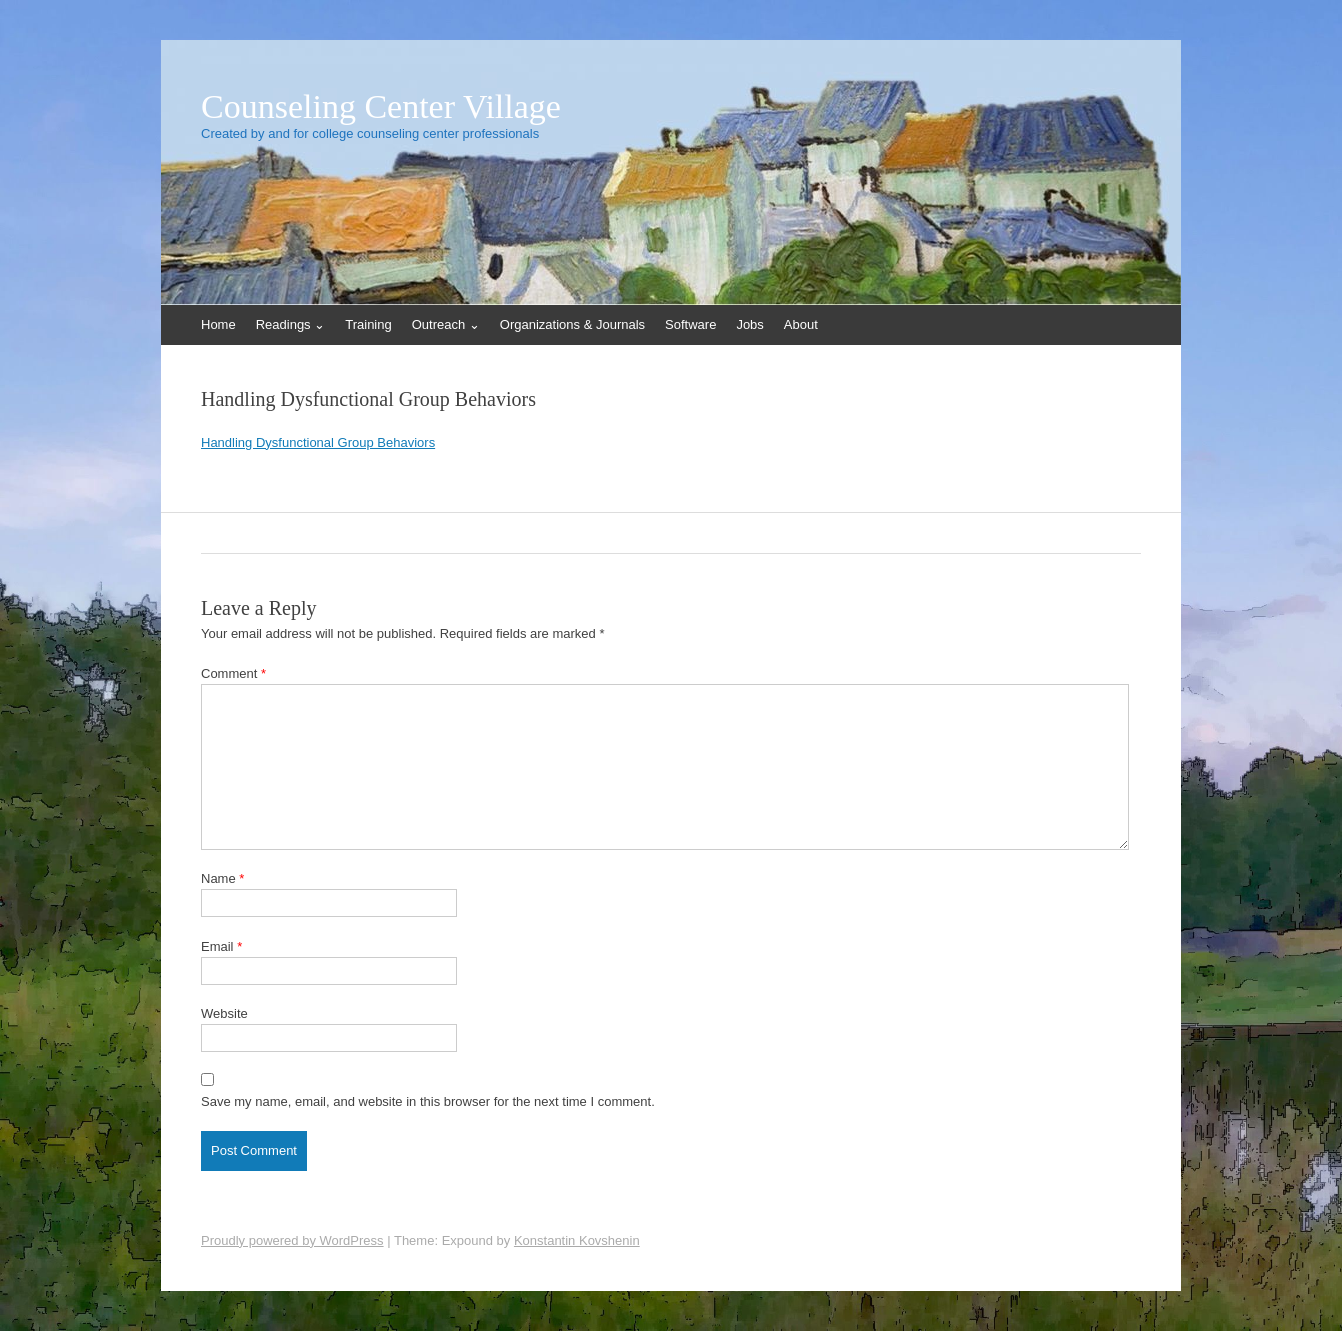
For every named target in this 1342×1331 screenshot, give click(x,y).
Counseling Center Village (381, 107)
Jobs (749, 324)
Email (221, 946)
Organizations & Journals (572, 324)
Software (690, 324)
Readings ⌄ (291, 324)
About (801, 324)
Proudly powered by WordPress (292, 1240)
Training (368, 324)
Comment (233, 673)
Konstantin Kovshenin (577, 1240)
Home (218, 324)
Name (222, 878)
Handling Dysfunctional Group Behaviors (318, 442)
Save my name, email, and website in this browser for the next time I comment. (428, 1101)
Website (224, 1013)
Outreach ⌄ (446, 324)
